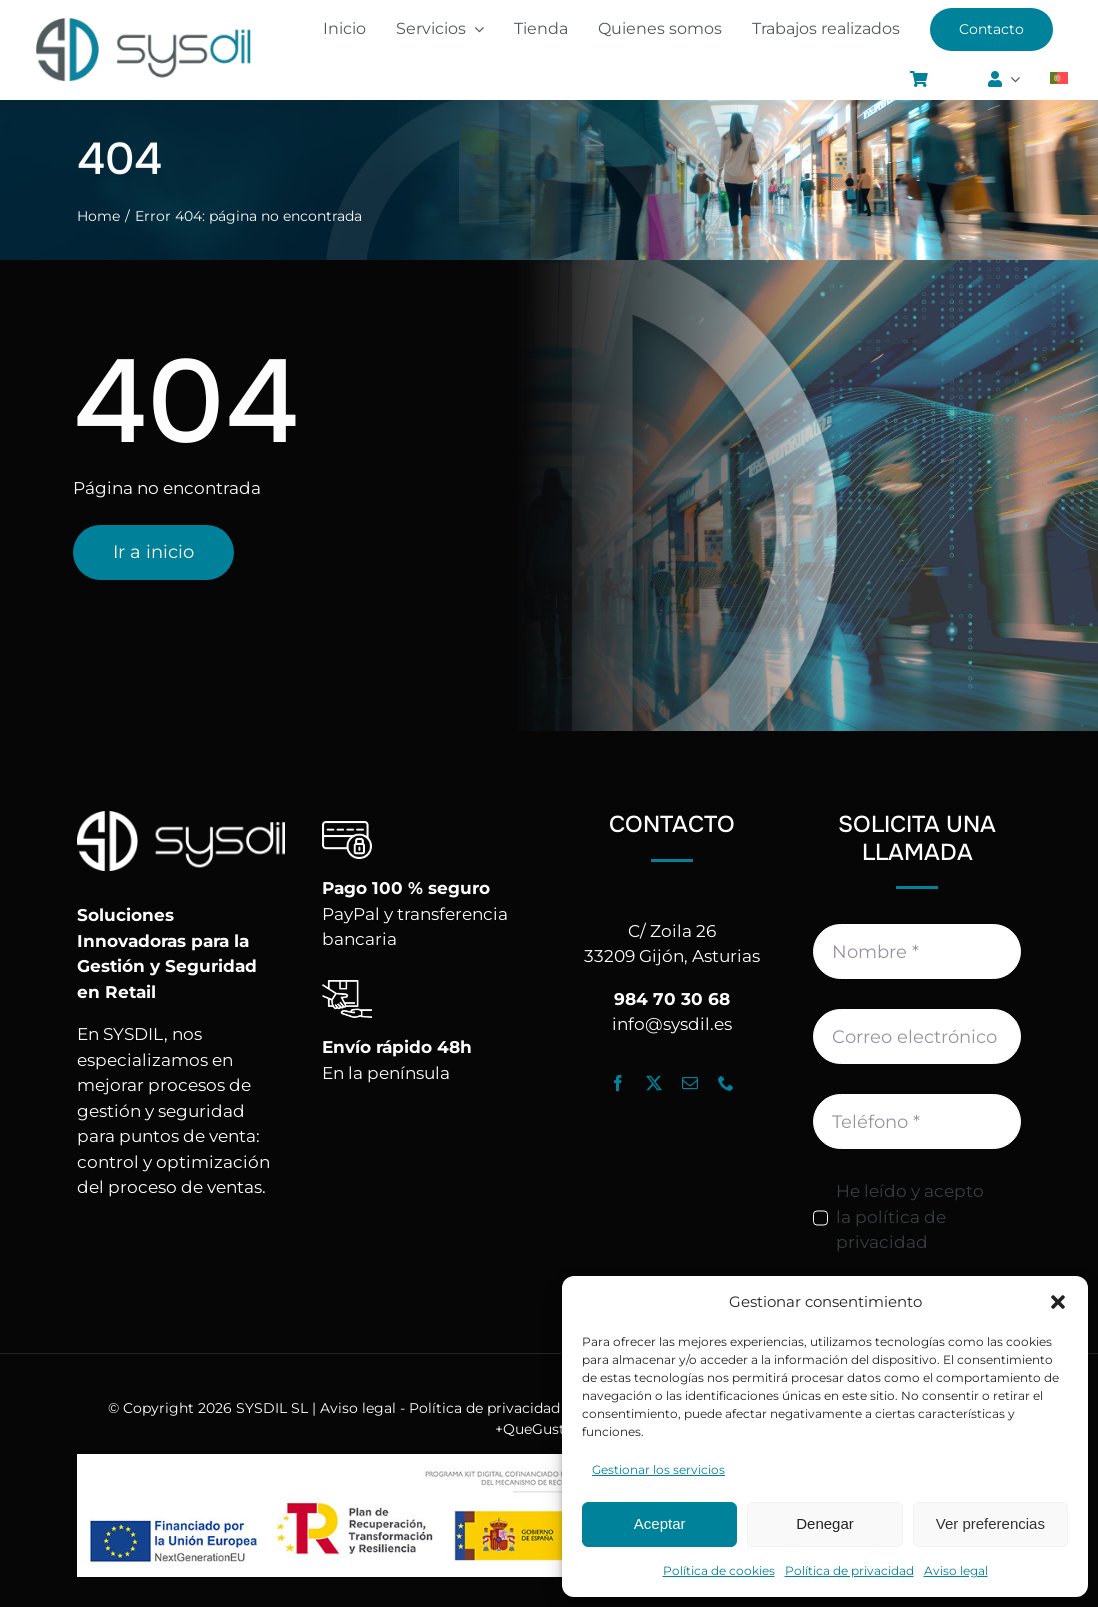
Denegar (825, 1523)
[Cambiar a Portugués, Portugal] (1059, 80)
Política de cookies (719, 1570)
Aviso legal (956, 1570)
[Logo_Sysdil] (144, 20)
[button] (1058, 1302)
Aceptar (660, 1523)
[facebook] (618, 1083)
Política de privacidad (849, 1570)
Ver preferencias (990, 1523)
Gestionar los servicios (658, 1469)
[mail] (690, 1083)
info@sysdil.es (672, 1024)
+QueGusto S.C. (549, 1429)
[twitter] (654, 1083)
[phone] (726, 1083)
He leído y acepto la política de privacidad (910, 1216)
